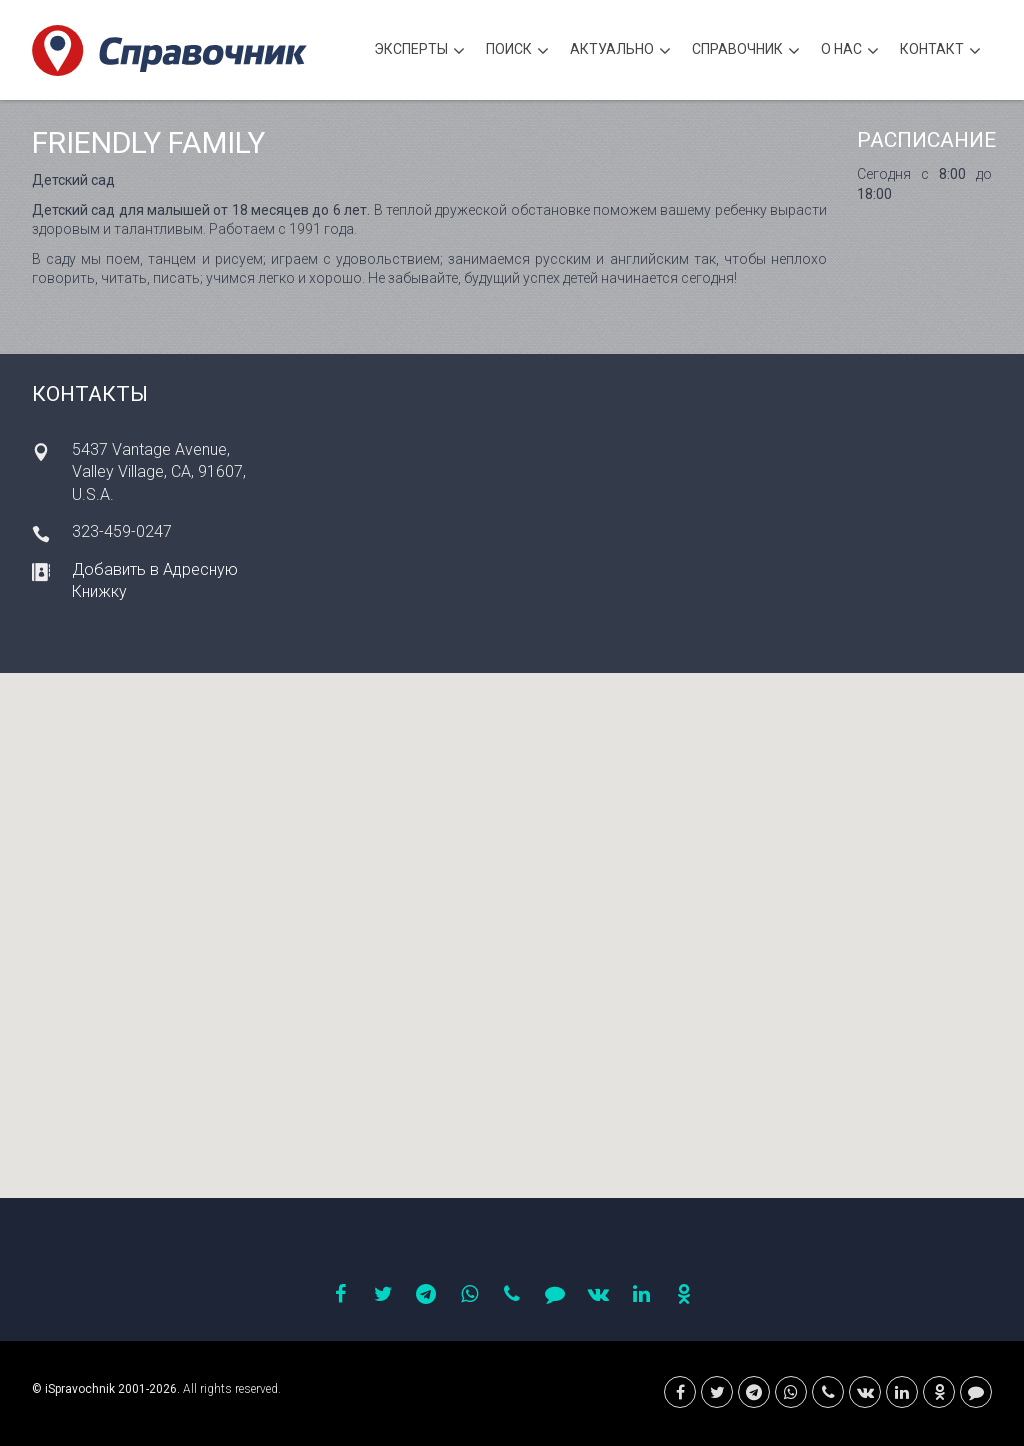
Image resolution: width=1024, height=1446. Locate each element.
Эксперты (419, 51)
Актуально (620, 51)
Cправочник (746, 51)
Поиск (517, 51)
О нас (850, 51)
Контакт (940, 51)
